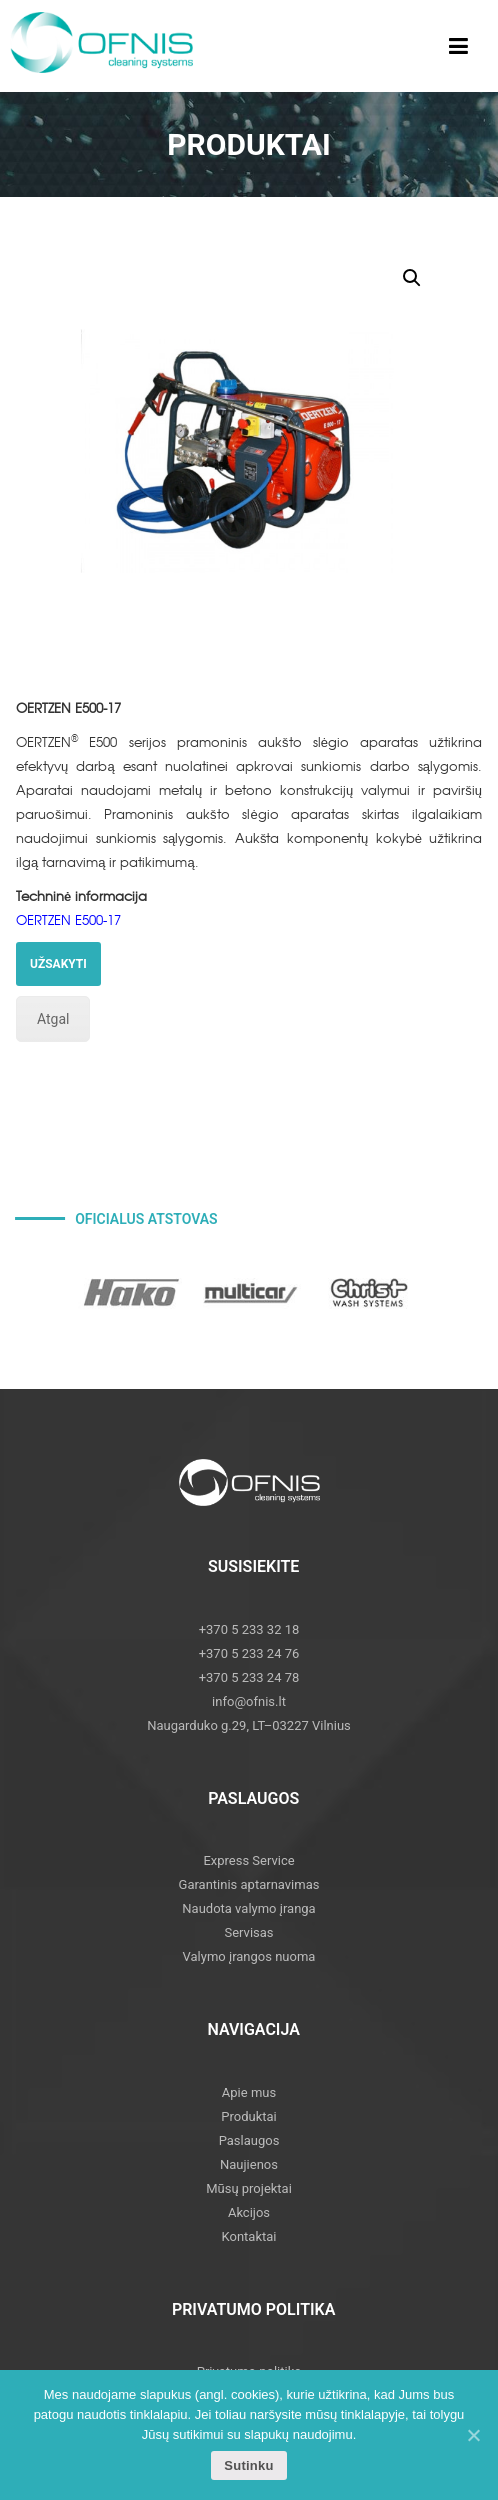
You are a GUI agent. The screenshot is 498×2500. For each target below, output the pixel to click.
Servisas (248, 1932)
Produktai (248, 2116)
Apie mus (249, 2092)
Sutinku (248, 2465)
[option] (131, 1293)
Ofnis (115, 49)
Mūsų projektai (249, 2188)
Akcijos (249, 2212)
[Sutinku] (473, 2435)
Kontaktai (249, 2236)
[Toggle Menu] (458, 46)
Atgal (53, 1019)
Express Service (248, 1860)
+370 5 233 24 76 (249, 1653)
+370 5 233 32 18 (249, 1629)
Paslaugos (249, 2140)
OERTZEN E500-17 (68, 919)
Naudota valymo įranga (248, 1908)
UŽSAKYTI (58, 964)
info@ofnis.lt (249, 1701)
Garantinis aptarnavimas (249, 1884)
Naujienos (249, 2164)
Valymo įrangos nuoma (249, 1956)
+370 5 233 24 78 (249, 1677)
